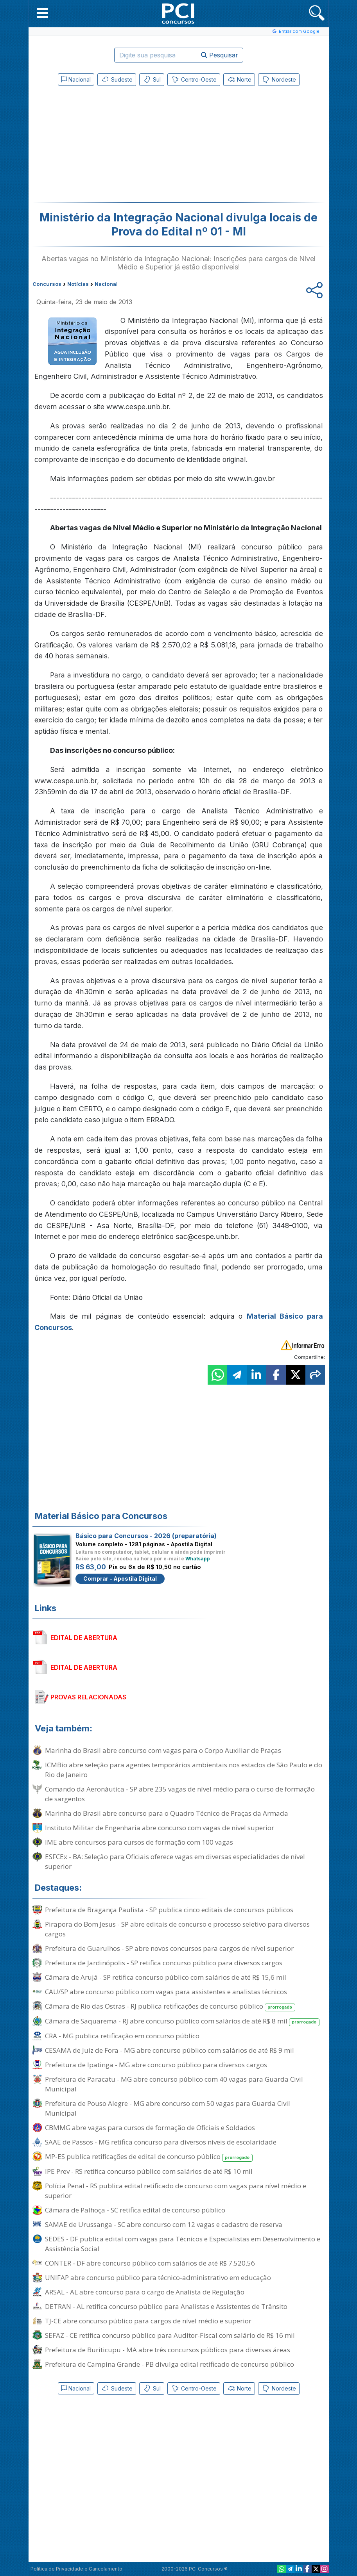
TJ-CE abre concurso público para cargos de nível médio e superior (148, 2320)
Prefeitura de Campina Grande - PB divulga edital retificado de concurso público (169, 2364)
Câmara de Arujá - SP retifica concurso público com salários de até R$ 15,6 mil (165, 1977)
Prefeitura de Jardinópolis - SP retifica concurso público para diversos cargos (163, 1962)
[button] (42, 13)
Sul (152, 79)
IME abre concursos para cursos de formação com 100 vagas (139, 1842)
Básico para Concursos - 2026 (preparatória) (146, 1536)
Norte (239, 79)
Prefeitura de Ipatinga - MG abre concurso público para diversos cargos (156, 2064)
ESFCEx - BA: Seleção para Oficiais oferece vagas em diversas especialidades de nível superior (175, 1861)
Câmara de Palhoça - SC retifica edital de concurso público (135, 2209)
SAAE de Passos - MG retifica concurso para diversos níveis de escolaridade (160, 2141)
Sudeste (117, 79)
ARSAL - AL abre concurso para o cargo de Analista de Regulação (144, 2291)
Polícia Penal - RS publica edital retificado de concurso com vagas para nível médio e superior (175, 2190)
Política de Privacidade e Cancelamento (76, 2569)
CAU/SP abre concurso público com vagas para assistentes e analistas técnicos (166, 1991)
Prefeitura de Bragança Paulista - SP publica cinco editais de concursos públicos (169, 1909)
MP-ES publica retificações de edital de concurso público (149, 2157)
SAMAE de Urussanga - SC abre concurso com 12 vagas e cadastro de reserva (163, 2224)
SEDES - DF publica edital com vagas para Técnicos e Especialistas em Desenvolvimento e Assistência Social (182, 2243)
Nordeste (279, 79)
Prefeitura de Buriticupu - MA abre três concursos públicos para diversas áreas (167, 2349)
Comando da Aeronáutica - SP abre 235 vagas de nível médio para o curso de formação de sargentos (180, 1793)
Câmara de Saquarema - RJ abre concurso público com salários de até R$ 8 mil (182, 2021)
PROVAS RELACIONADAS (88, 1697)
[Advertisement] (114, 145)
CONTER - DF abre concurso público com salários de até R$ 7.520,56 (150, 2263)
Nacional (76, 79)
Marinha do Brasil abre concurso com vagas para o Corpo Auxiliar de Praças (163, 1750)
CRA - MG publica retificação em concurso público (122, 2035)
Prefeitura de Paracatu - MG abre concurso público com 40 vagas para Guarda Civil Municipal (174, 2084)
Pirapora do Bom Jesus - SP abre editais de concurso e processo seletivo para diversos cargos (177, 1929)
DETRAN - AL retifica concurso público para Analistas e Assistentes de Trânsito (166, 2306)
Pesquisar (219, 55)
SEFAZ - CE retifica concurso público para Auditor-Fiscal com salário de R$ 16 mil (170, 2335)
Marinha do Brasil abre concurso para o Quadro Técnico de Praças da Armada (166, 1813)
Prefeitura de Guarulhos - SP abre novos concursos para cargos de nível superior (169, 1948)
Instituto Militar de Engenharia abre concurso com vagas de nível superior (159, 1827)
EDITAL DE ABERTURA (83, 1638)
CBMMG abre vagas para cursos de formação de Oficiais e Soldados (150, 2127)
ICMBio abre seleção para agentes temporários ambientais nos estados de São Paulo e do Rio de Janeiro (183, 1769)
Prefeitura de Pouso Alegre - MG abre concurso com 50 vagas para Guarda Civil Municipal (167, 2108)
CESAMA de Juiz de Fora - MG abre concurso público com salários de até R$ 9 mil (169, 2050)
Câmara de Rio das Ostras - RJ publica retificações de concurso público (170, 2006)
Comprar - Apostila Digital (120, 1578)
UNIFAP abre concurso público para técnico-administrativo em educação (158, 2277)
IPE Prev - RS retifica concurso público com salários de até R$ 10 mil (149, 2171)
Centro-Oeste (194, 79)
